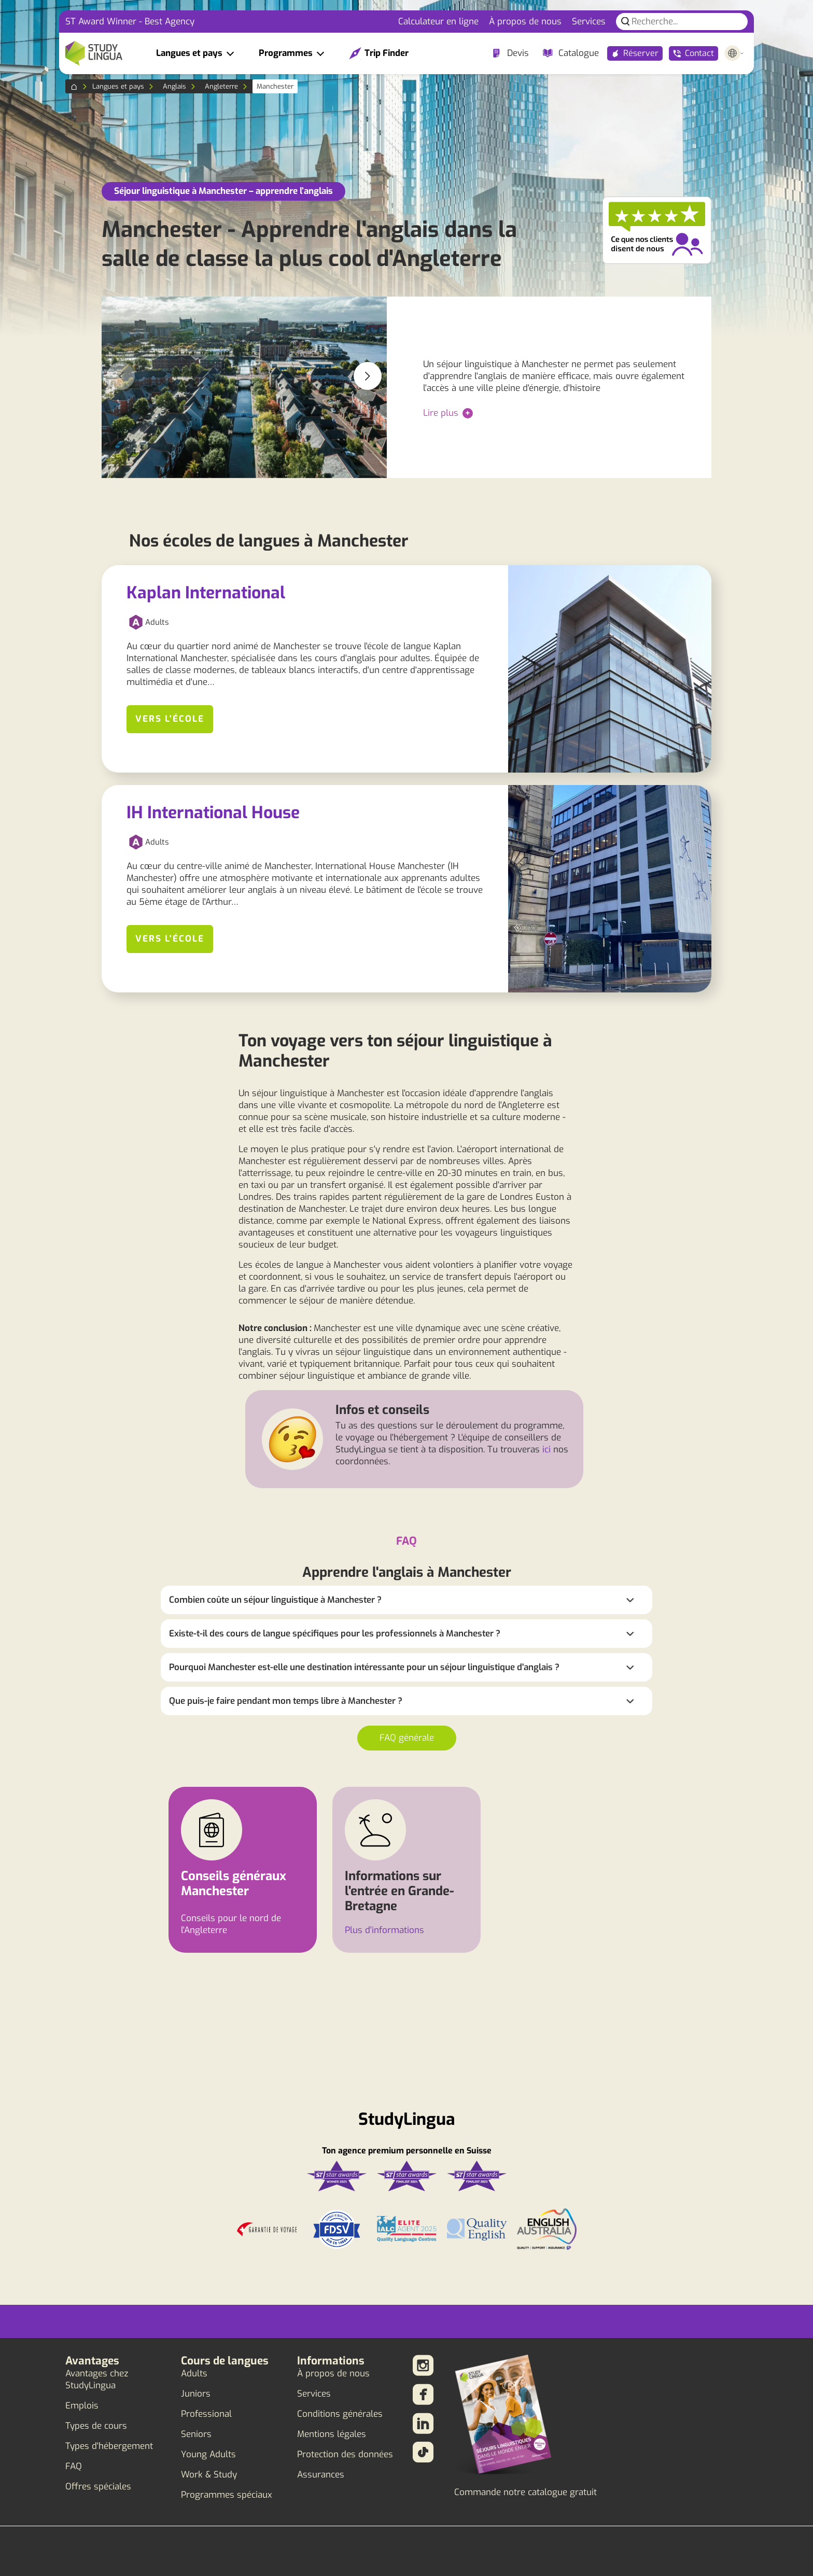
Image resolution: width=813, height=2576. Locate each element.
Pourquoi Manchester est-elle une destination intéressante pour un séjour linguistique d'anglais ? (364, 1667)
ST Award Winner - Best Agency (129, 21)
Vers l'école (169, 719)
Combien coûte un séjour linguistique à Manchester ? (275, 1600)
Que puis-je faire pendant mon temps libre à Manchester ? (285, 1701)
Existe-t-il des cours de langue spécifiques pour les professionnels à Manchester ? (334, 1634)
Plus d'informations (384, 1930)
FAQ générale (407, 1738)
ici (546, 1449)
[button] (368, 376)
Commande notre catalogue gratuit (525, 2492)
